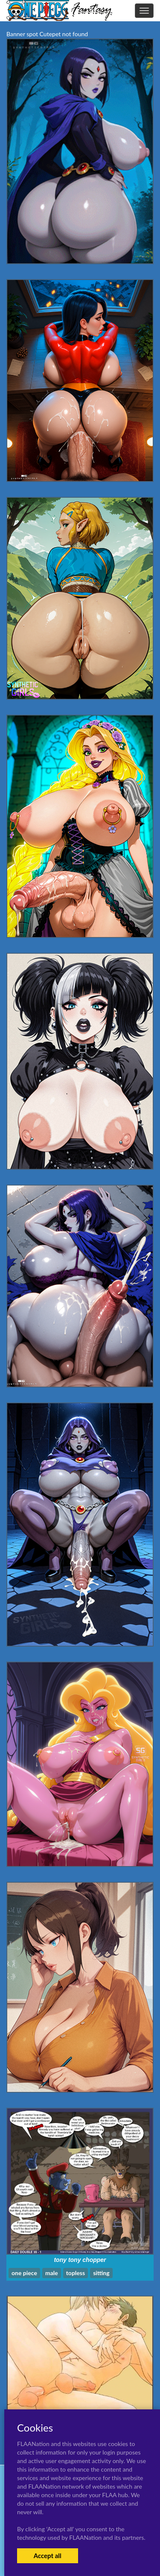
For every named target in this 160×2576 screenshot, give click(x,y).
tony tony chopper (80, 2259)
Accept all (47, 2555)
